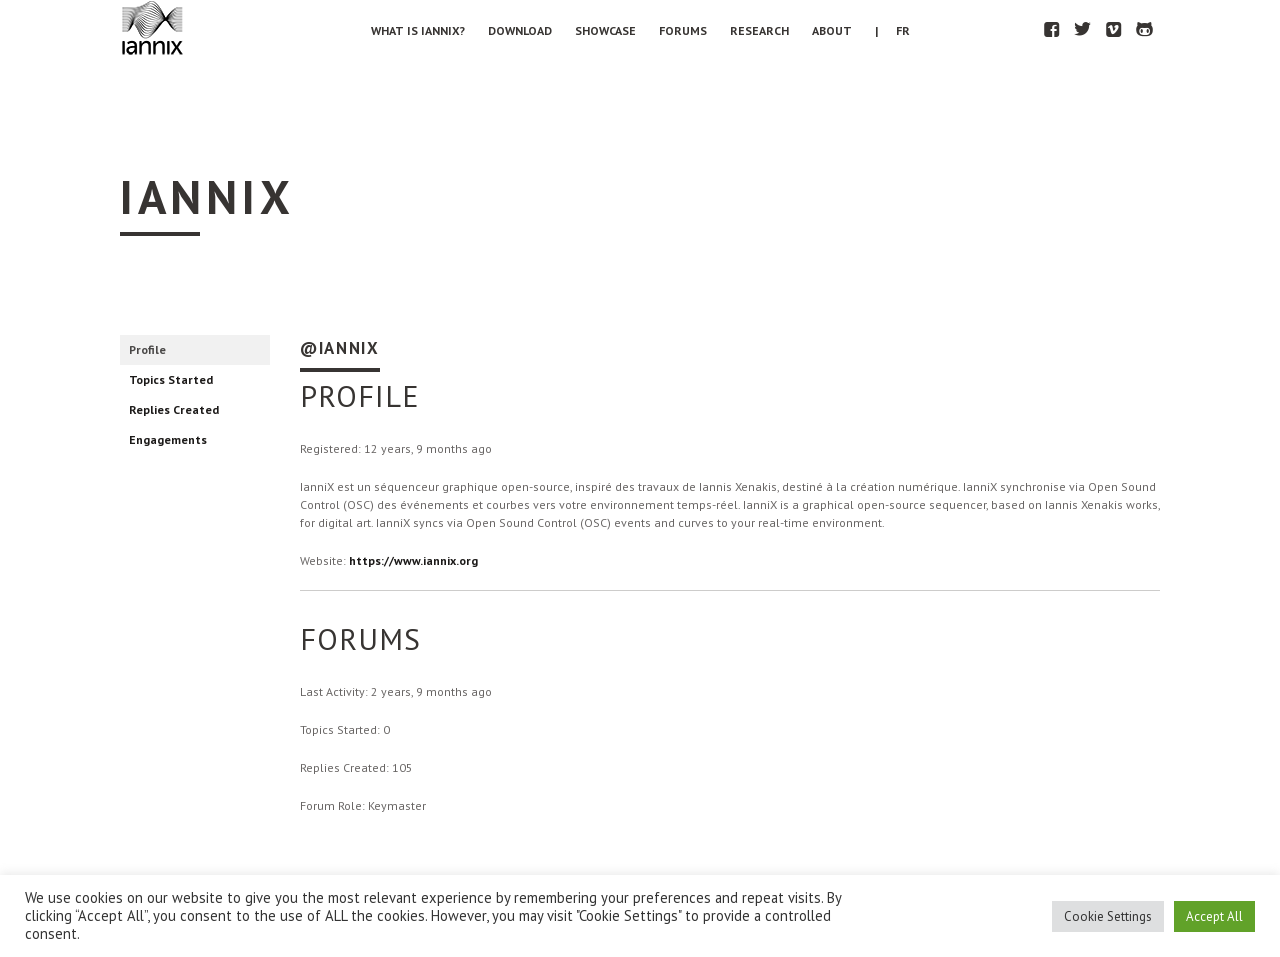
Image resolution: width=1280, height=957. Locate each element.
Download (520, 30)
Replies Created (174, 409)
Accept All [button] (1214, 916)
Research (759, 30)
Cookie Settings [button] (1108, 916)
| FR (892, 30)
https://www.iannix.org (413, 560)
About (832, 30)
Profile (147, 349)
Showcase (605, 30)
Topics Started (171, 379)
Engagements (168, 439)
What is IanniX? (418, 30)
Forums (683, 30)
